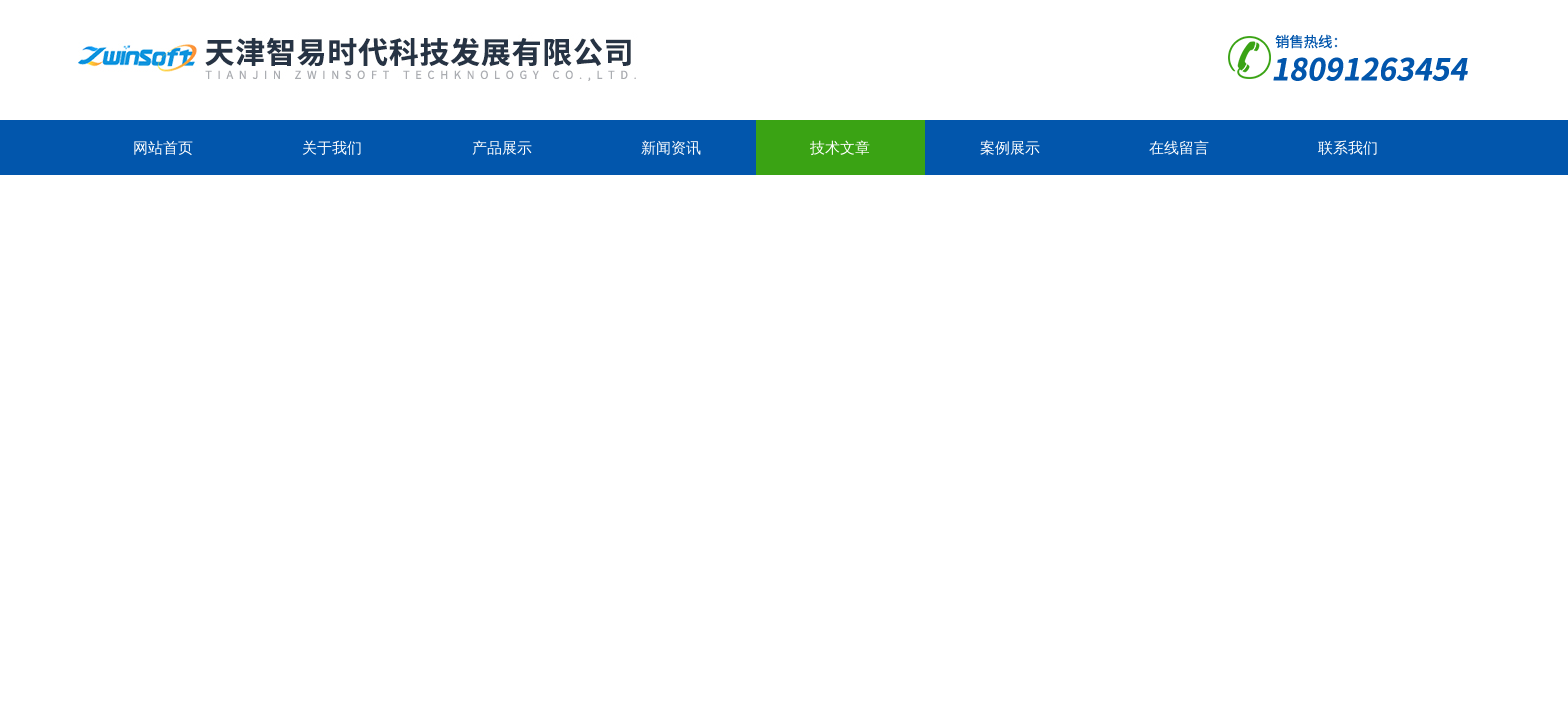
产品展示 (502, 147)
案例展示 (1010, 147)
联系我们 (1348, 147)
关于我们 (332, 147)
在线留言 (1179, 147)
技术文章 (840, 147)
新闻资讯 (671, 147)
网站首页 (163, 147)
